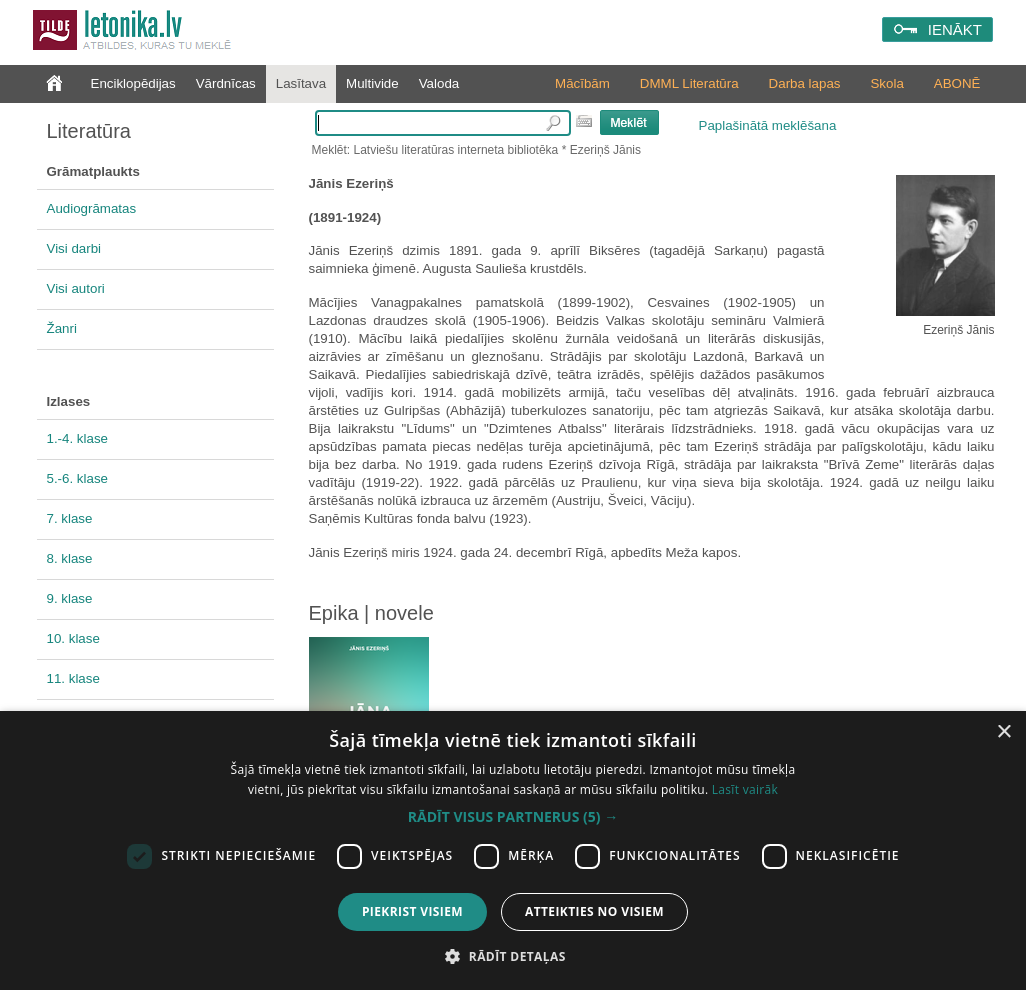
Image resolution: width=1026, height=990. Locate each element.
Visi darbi (74, 248)
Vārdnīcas (226, 83)
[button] (513, 817)
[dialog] (513, 850)
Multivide (372, 83)
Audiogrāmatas (92, 208)
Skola (886, 83)
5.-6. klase (78, 478)
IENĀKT (955, 29)
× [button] (1003, 732)
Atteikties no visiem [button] (594, 911)
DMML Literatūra (689, 83)
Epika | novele (371, 613)
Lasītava (301, 83)
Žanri (62, 328)
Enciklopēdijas (133, 83)
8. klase (70, 558)
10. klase (73, 638)
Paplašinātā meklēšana (768, 125)
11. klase (73, 678)
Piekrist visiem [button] (412, 911)
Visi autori (76, 288)
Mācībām (582, 83)
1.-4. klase (78, 438)
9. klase (70, 598)
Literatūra (89, 131)
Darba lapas (805, 83)
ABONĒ (957, 83)
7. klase (70, 518)
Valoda (439, 83)
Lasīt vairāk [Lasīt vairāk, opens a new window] (745, 789)
